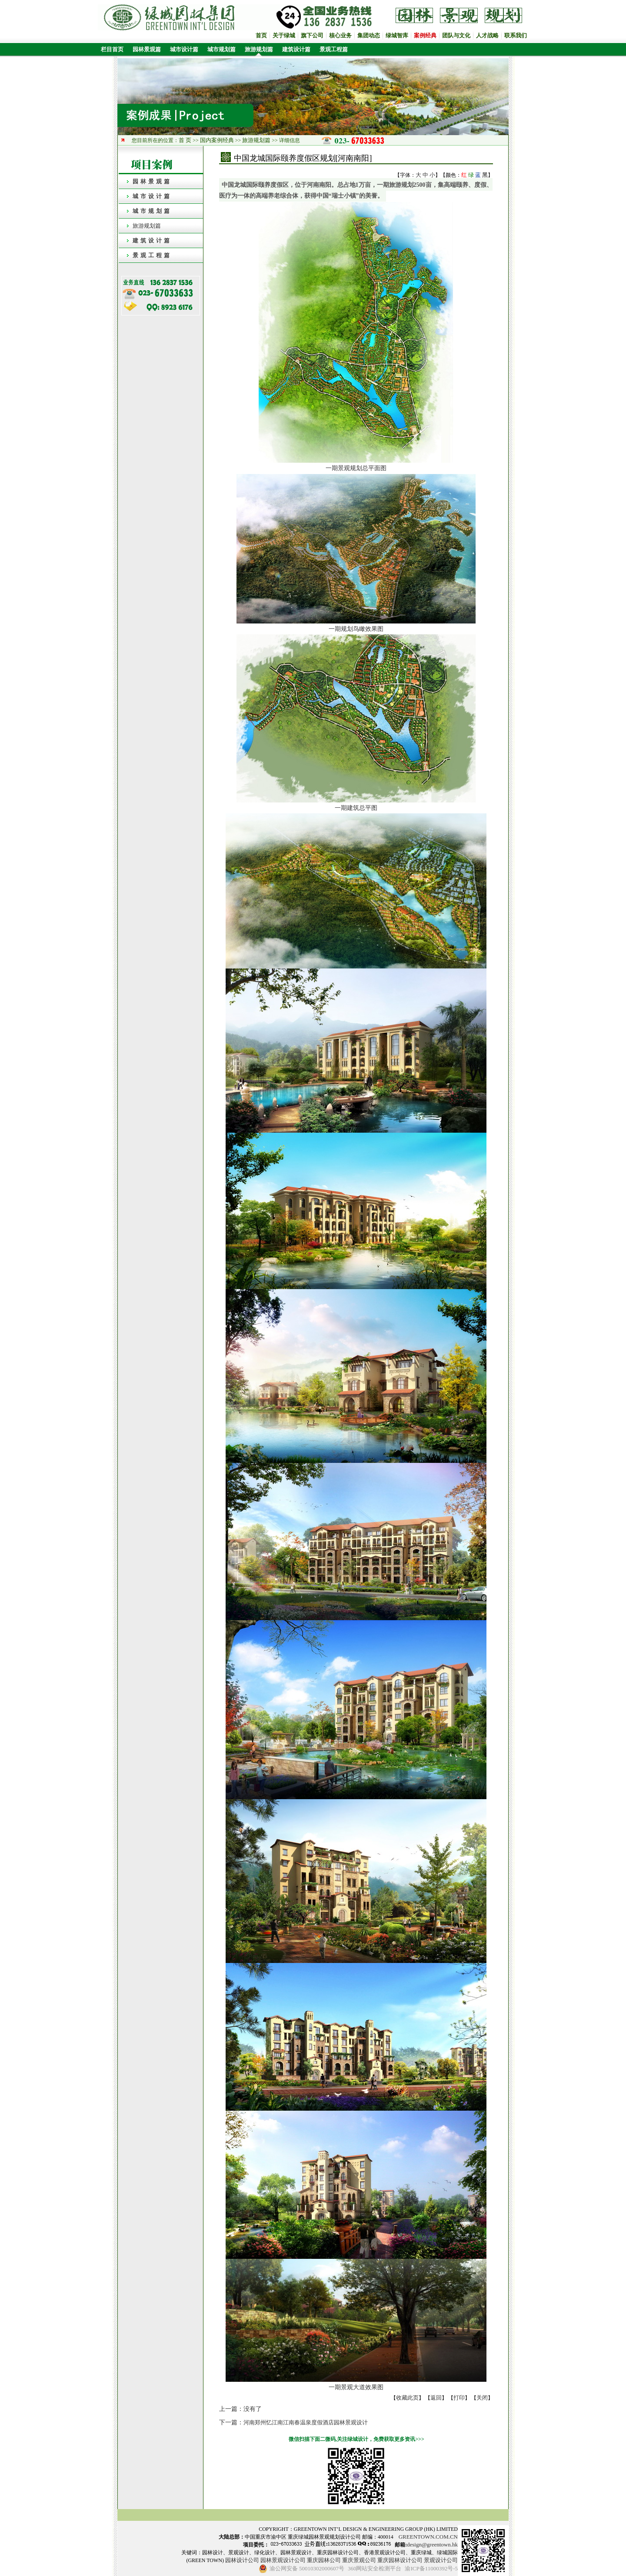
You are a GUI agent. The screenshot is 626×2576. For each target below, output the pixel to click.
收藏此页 (407, 2397)
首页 (261, 35)
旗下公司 (312, 35)
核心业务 (340, 35)
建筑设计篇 (296, 49)
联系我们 (515, 35)
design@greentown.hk (432, 2544)
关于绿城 (284, 35)
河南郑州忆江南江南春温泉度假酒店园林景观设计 (305, 2422)
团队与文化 (456, 35)
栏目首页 (110, 49)
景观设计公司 (441, 2560)
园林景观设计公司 (283, 2560)
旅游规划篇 (259, 49)
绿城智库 (397, 35)
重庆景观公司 (359, 2560)
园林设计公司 (242, 2560)
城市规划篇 (221, 49)
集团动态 (368, 35)
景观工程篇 (334, 49)
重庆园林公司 (324, 2560)
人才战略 (487, 35)
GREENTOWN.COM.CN (428, 2536)
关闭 (482, 2397)
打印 (459, 2397)
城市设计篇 (184, 49)
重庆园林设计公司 (400, 2560)
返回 (436, 2397)
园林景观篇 (147, 49)
